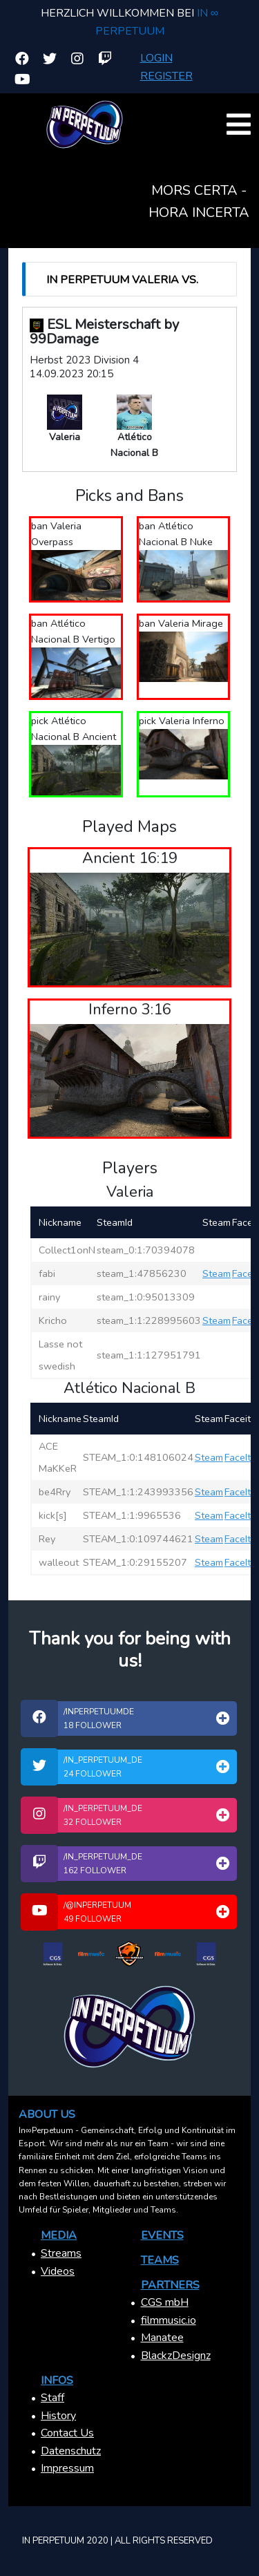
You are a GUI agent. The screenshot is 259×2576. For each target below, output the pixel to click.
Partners (170, 2285)
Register (166, 76)
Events (162, 2235)
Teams (160, 2260)
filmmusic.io (168, 2320)
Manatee (162, 2337)
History (58, 2415)
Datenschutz (71, 2451)
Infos (57, 2380)
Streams (61, 2253)
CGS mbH (165, 2302)
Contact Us (67, 2433)
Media (59, 2235)
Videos (58, 2271)
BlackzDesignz (176, 2355)
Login (156, 58)
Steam (216, 1273)
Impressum (67, 2468)
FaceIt (245, 1273)
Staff (52, 2397)
